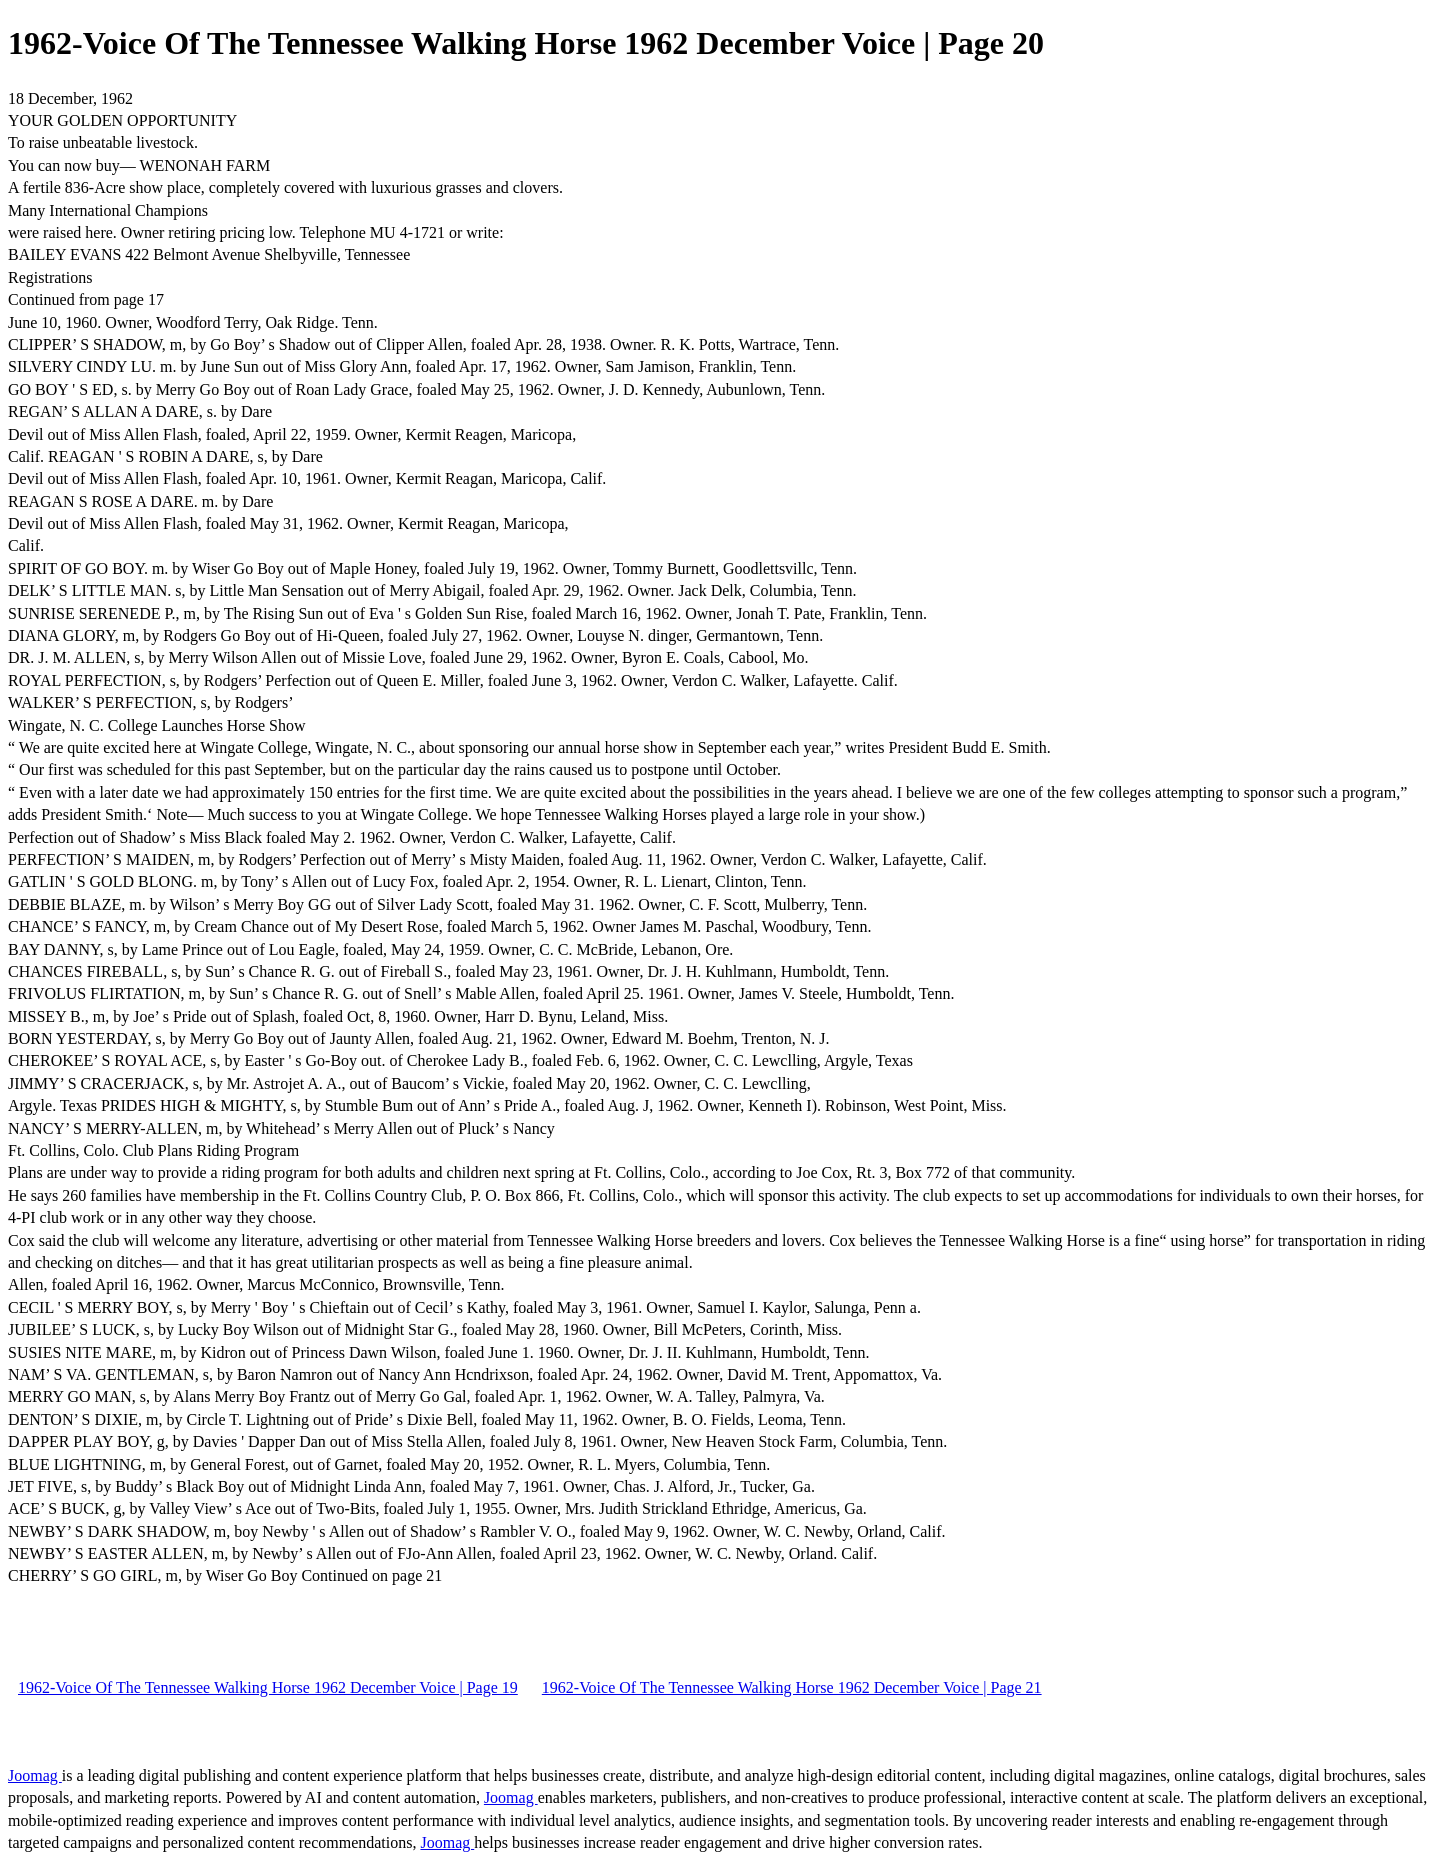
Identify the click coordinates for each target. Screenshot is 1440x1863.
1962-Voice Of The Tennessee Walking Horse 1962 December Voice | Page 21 (792, 1687)
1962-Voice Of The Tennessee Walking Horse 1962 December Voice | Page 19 (268, 1687)
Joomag (35, 1775)
